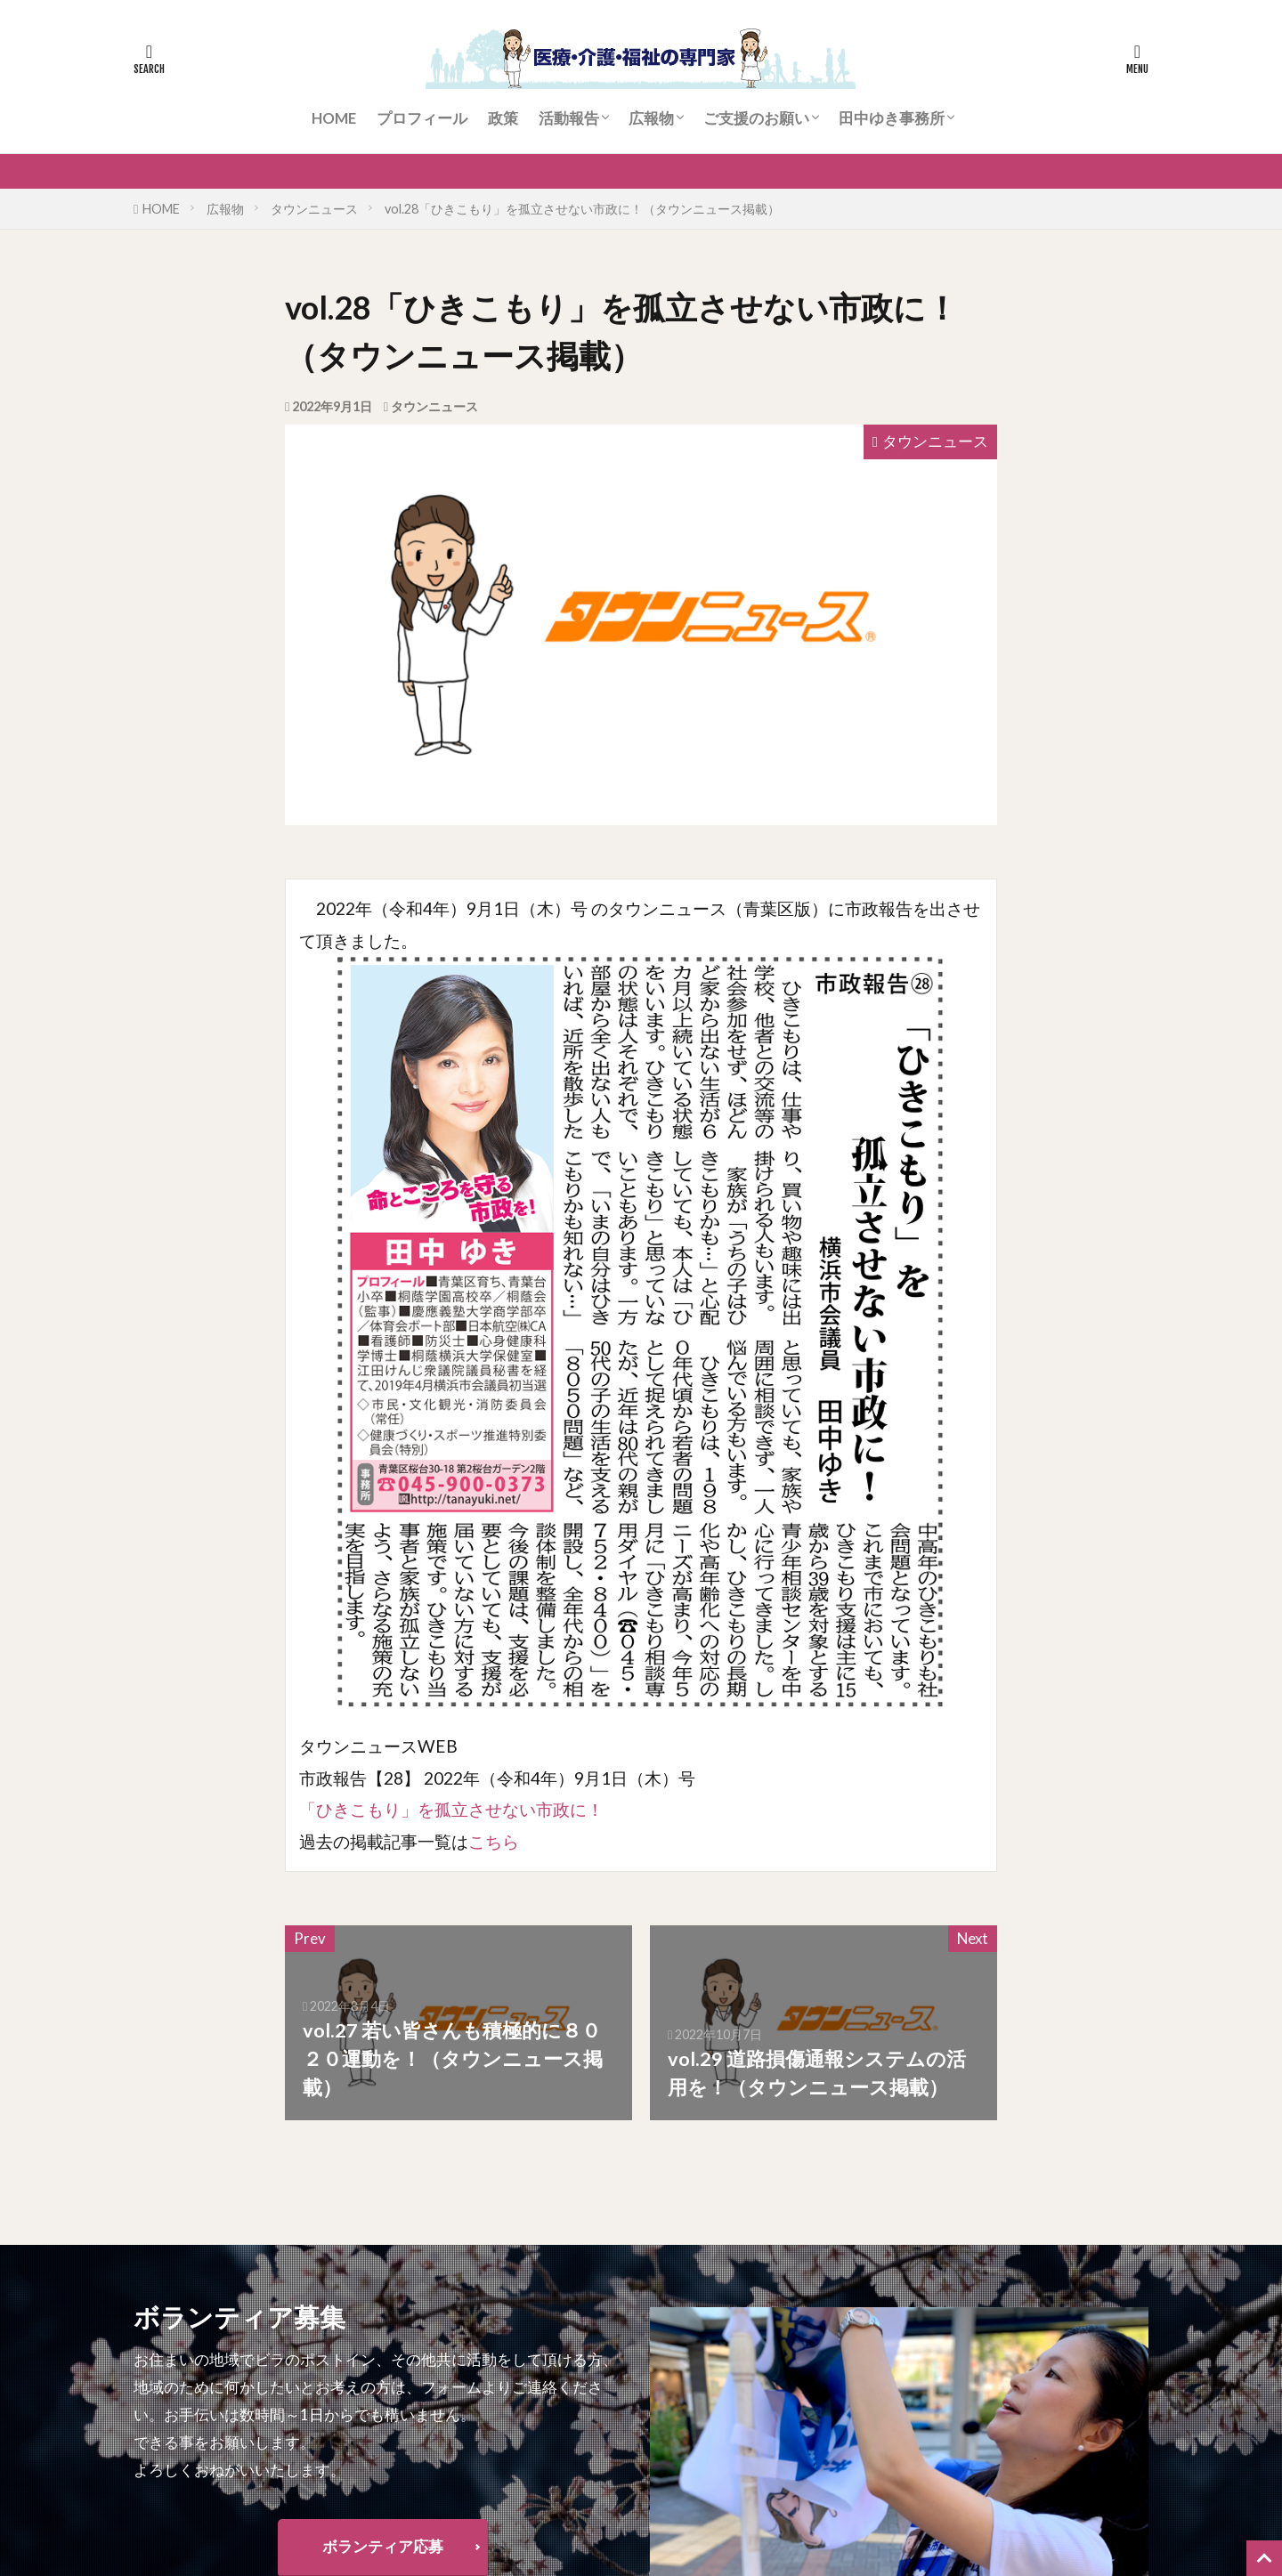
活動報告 (569, 118)
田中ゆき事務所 (892, 118)
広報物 (651, 118)
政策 (503, 118)
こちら (493, 1841)
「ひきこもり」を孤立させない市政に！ (451, 1809)
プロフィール (422, 118)
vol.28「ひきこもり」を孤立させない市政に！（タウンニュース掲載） (582, 208)
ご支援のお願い (756, 118)
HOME (334, 118)
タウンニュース (314, 208)
